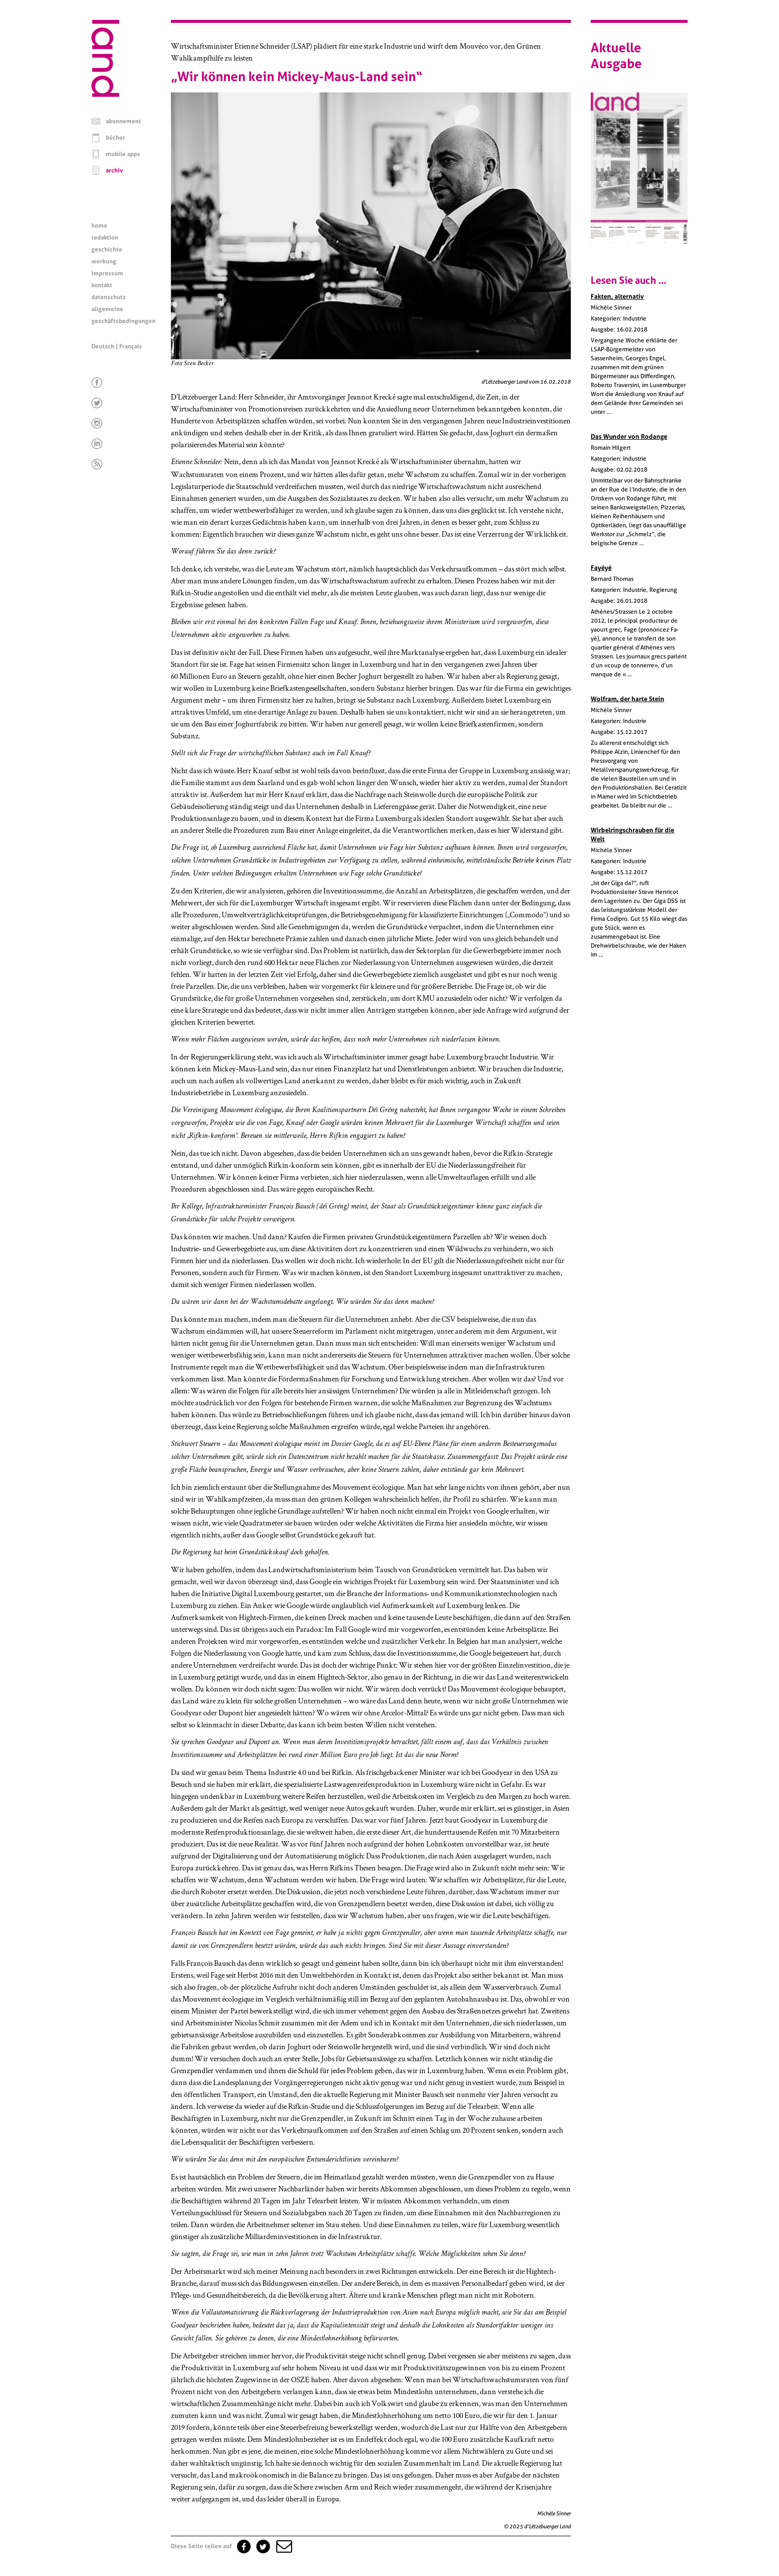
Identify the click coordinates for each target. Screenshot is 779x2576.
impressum (107, 273)
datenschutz (108, 297)
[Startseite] (105, 94)
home (99, 225)
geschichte (106, 249)
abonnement (123, 121)
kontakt (101, 285)
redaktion (104, 237)
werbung (103, 261)
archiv (114, 170)
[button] (283, 2546)
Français (130, 346)
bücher (115, 137)
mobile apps (123, 154)
